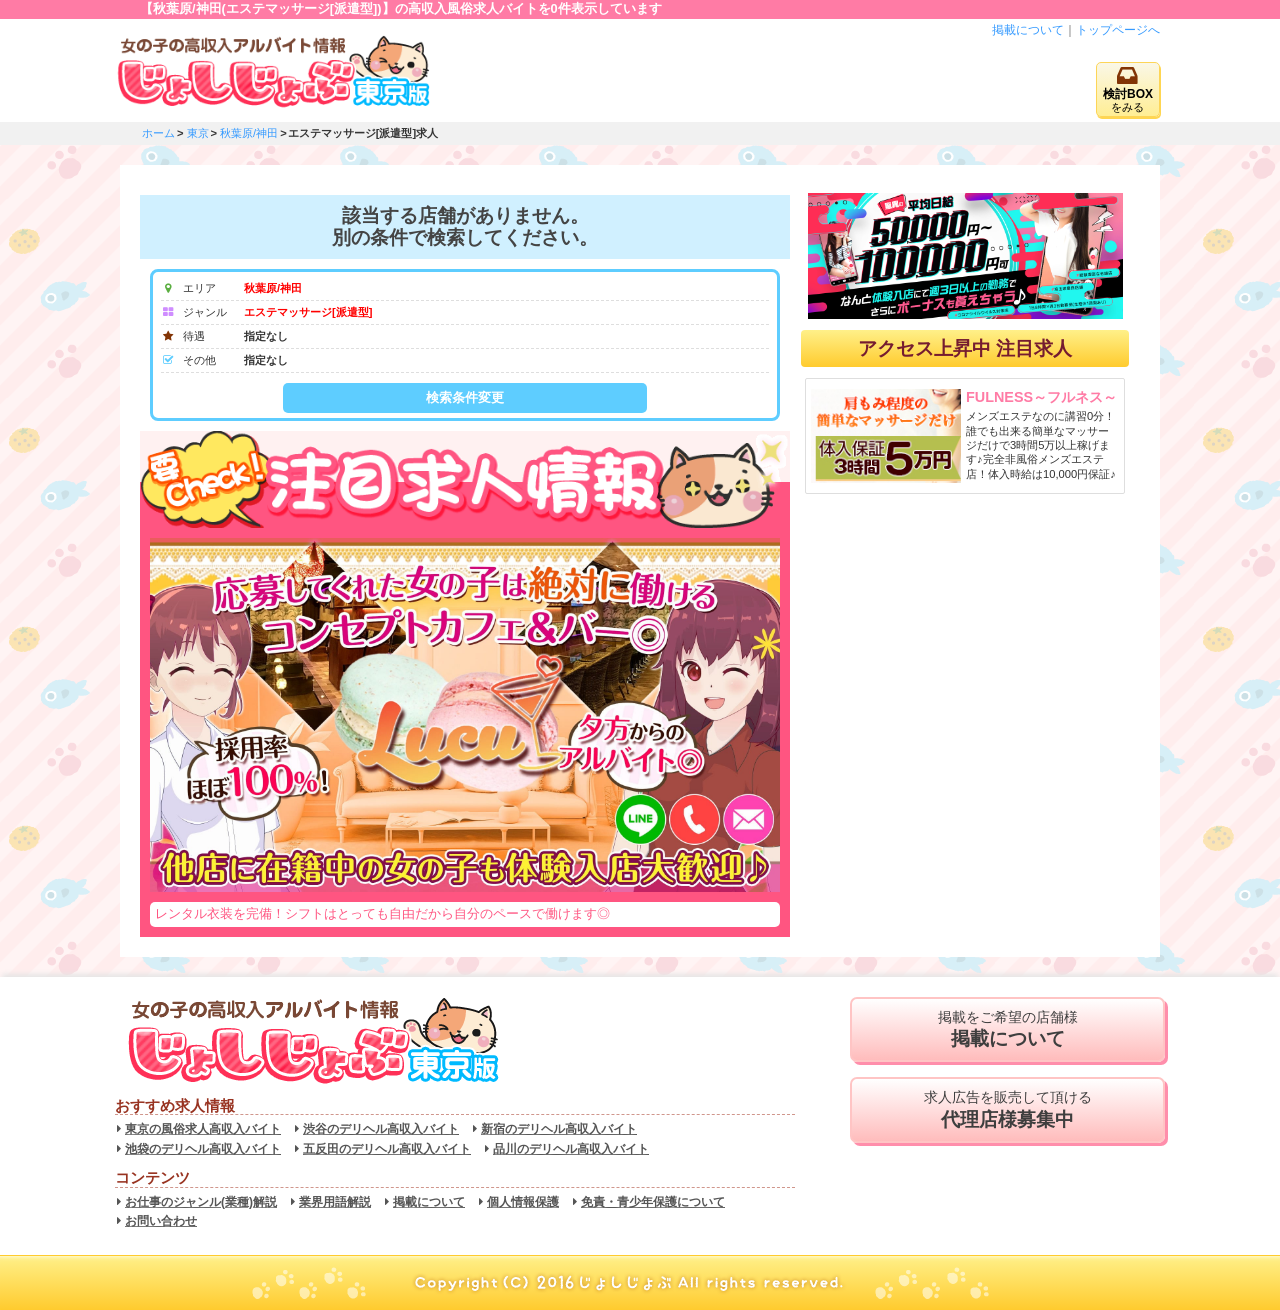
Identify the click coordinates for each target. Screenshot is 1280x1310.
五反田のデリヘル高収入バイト (387, 1149)
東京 (198, 133)
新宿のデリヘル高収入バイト (559, 1129)
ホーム (158, 133)
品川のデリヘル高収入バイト (571, 1149)
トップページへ (1118, 30)
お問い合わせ (161, 1221)
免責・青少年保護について (653, 1202)
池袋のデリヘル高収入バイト (203, 1149)
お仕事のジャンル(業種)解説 (201, 1202)
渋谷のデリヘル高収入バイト (381, 1129)
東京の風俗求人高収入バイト (203, 1129)
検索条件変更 (465, 397)
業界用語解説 (335, 1202)
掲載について (1028, 30)
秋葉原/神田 (249, 133)
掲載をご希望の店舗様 (1007, 1030)
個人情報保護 (523, 1202)
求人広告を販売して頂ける (1007, 1110)
